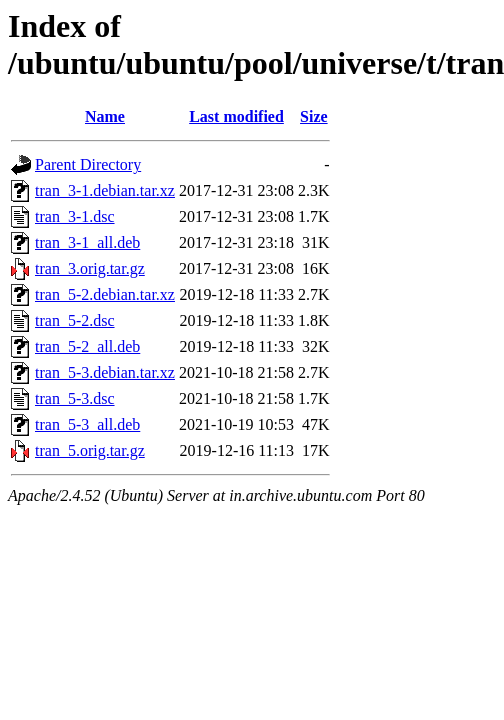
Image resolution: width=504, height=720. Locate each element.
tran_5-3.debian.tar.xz (105, 372)
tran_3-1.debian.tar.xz (105, 190)
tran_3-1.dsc (75, 216)
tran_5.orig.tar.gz (90, 450)
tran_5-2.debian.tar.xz (105, 294)
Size (314, 116)
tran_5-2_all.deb (87, 346)
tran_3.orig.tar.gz (90, 268)
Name (105, 116)
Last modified (236, 116)
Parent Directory (88, 164)
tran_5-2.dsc (75, 320)
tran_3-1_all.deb (87, 242)
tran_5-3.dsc (75, 398)
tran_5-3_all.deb (87, 424)
